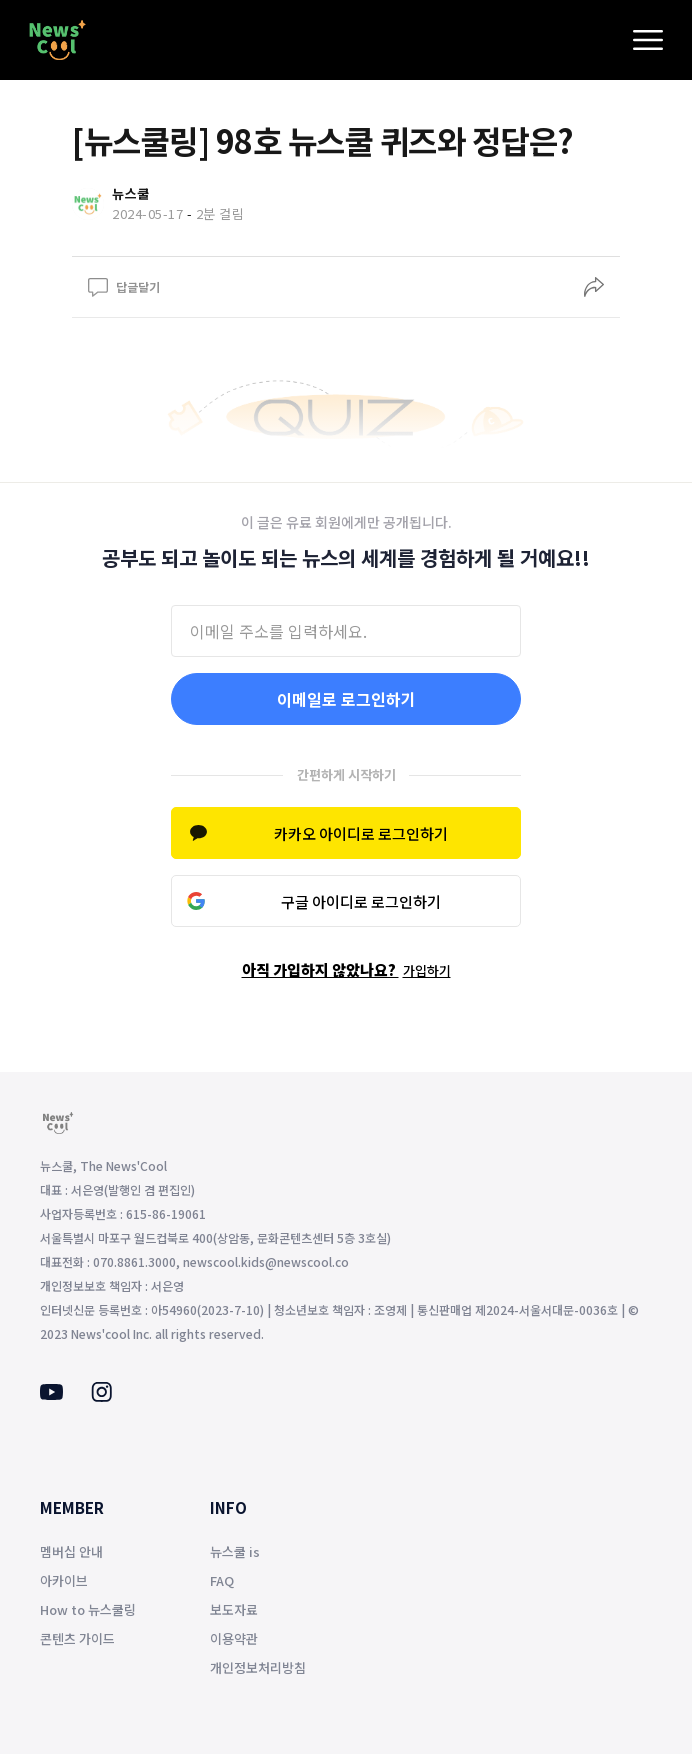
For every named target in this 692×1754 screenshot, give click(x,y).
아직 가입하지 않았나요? (346, 969)
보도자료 (234, 1609)
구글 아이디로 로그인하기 (361, 901)
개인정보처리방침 (258, 1667)
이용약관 (234, 1638)
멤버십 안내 (71, 1551)
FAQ (222, 1580)
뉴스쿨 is (235, 1551)
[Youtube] (51, 1394)
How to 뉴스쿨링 (88, 1609)
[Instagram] (101, 1396)
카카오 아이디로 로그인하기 (361, 833)
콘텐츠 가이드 (77, 1638)
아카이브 (64, 1580)
